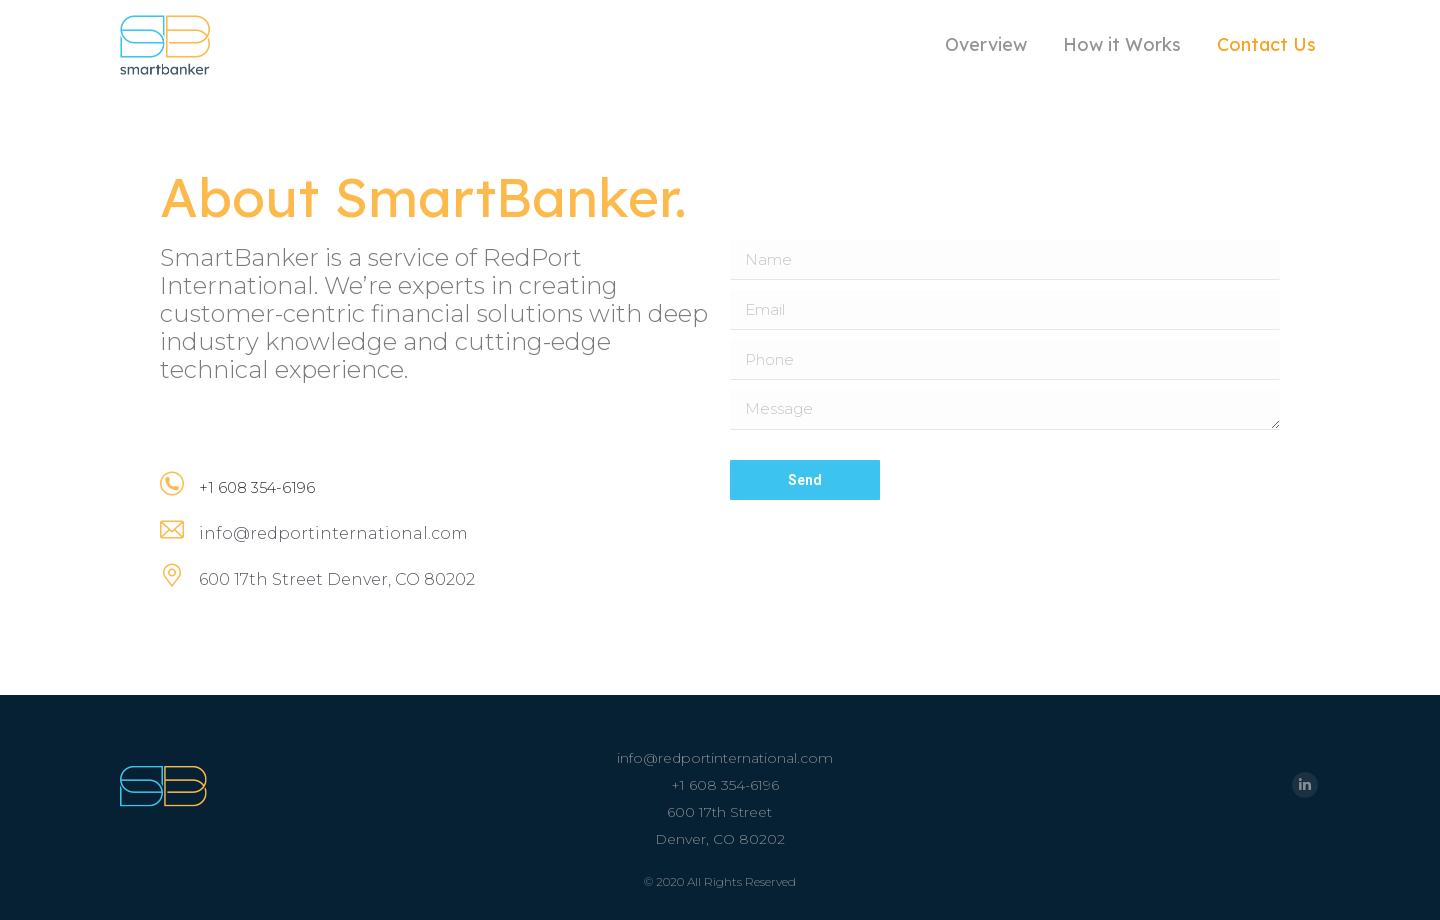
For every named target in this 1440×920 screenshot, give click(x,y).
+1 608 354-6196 (725, 785)
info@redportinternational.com (725, 758)
